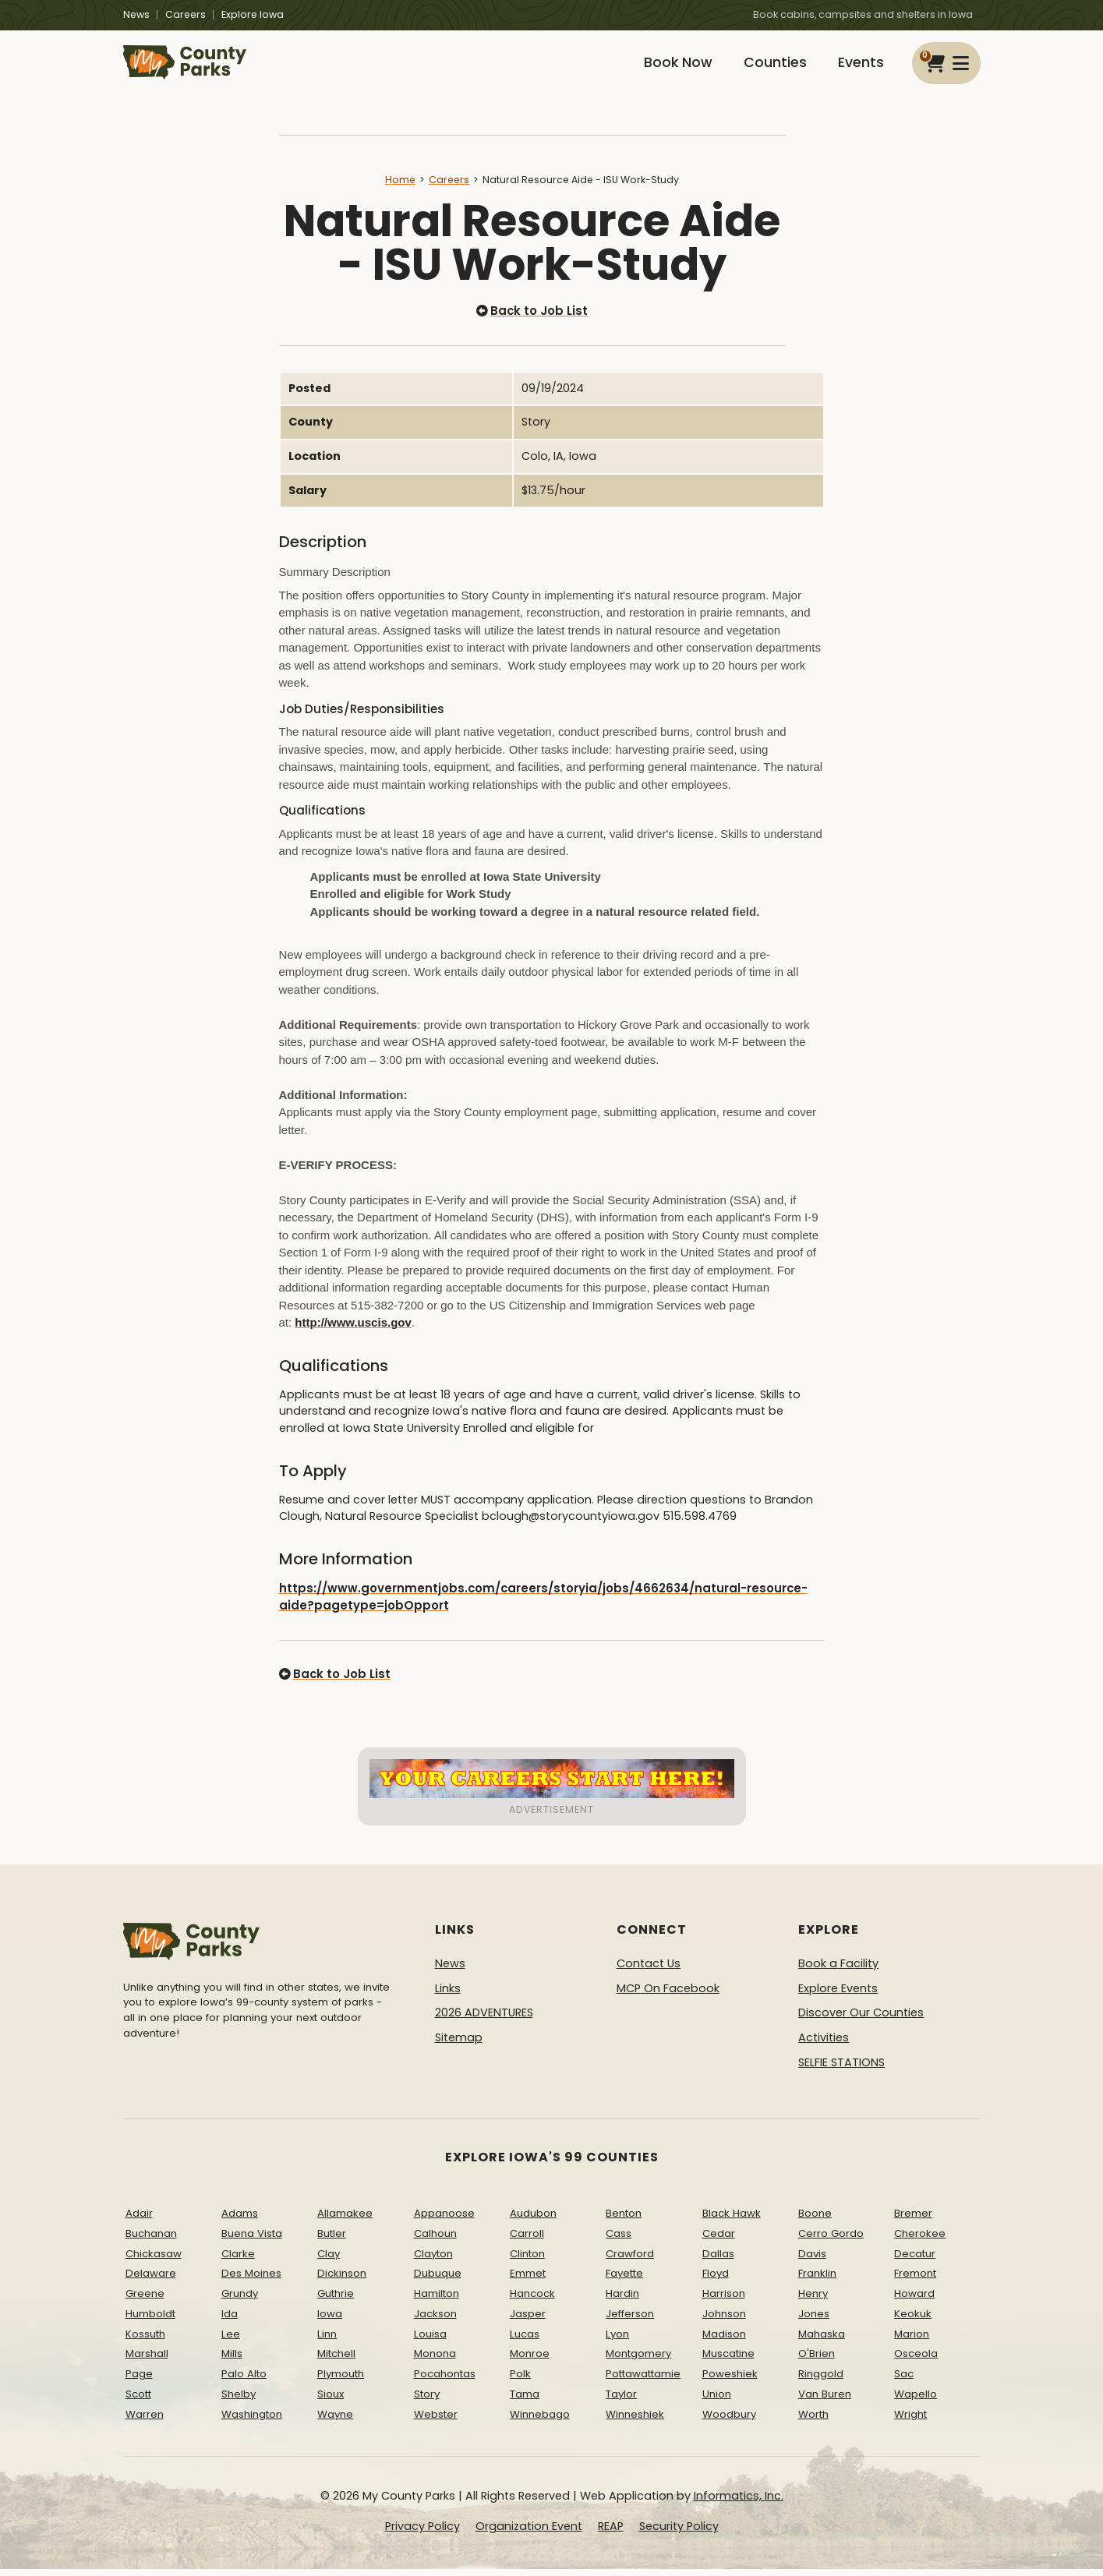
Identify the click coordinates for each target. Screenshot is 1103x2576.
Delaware (151, 2281)
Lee (230, 2341)
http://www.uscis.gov (353, 1332)
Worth (813, 2421)
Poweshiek (730, 2381)
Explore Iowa (252, 14)
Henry (813, 2301)
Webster (436, 2421)
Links (448, 1995)
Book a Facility (838, 1971)
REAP (611, 2534)
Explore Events (838, 1995)
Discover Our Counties (861, 2020)
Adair (139, 2220)
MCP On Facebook (668, 1995)
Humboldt (150, 2320)
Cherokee (920, 2240)
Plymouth (340, 2381)
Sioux (330, 2401)
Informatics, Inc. (738, 2503)
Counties (768, 68)
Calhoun (435, 2240)
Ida (229, 2320)
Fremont (915, 2281)
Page (139, 2381)
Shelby (238, 2401)
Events (858, 68)
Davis (812, 2260)
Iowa (329, 2320)
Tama (524, 2401)
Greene (145, 2301)
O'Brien (816, 2361)
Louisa (430, 2341)
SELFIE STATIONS (841, 2069)
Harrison (723, 2301)
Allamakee (345, 2220)
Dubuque (437, 2281)
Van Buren (824, 2401)
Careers (185, 14)
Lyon (617, 2341)
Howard (914, 2301)
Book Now (666, 68)
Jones (813, 2320)
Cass (618, 2240)
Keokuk (913, 2320)
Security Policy (679, 2534)
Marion (911, 2341)
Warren (145, 2421)
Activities (823, 2045)
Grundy (239, 2301)
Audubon (533, 2220)
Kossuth (145, 2341)
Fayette (624, 2281)
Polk (520, 2381)
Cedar (718, 2240)
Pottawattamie (643, 2381)
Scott (138, 2401)
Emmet (528, 2281)
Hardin (622, 2301)
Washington (251, 2421)
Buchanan (151, 2240)
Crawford (630, 2260)
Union (716, 2401)
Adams (239, 2220)
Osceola (916, 2361)
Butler (331, 2240)
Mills (231, 2361)
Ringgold (820, 2381)
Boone (815, 2220)
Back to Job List (532, 321)
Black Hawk (731, 2220)
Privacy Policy (422, 2534)
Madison (724, 2341)
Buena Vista (251, 2240)
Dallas (718, 2260)
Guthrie (335, 2301)
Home (400, 189)
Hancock (532, 2301)
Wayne (335, 2421)
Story (427, 2401)
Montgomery (638, 2361)
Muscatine (728, 2361)
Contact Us (649, 1971)
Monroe (530, 2361)
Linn (327, 2341)
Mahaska (821, 2341)
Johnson (724, 2320)
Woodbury (729, 2421)
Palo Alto (244, 2381)
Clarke (238, 2260)
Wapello (915, 2401)
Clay (328, 2260)
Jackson (435, 2320)
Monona (435, 2361)
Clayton (433, 2260)
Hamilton (436, 2301)
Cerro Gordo (831, 2240)
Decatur (914, 2260)
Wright (910, 2421)
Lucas (524, 2341)
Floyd (715, 2281)
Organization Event (528, 2534)
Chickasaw (154, 2260)
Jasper (528, 2320)
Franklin (817, 2281)
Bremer (913, 2220)
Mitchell (336, 2361)
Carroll (527, 2240)
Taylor (621, 2401)
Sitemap (459, 2045)
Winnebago (540, 2421)
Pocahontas (444, 2381)
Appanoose (444, 2220)
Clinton (527, 2260)
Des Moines (251, 2281)
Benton (624, 2220)
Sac (904, 2381)
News (136, 14)
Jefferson (630, 2320)
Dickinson (341, 2281)
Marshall (147, 2361)
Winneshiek (635, 2421)
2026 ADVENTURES (484, 2020)
